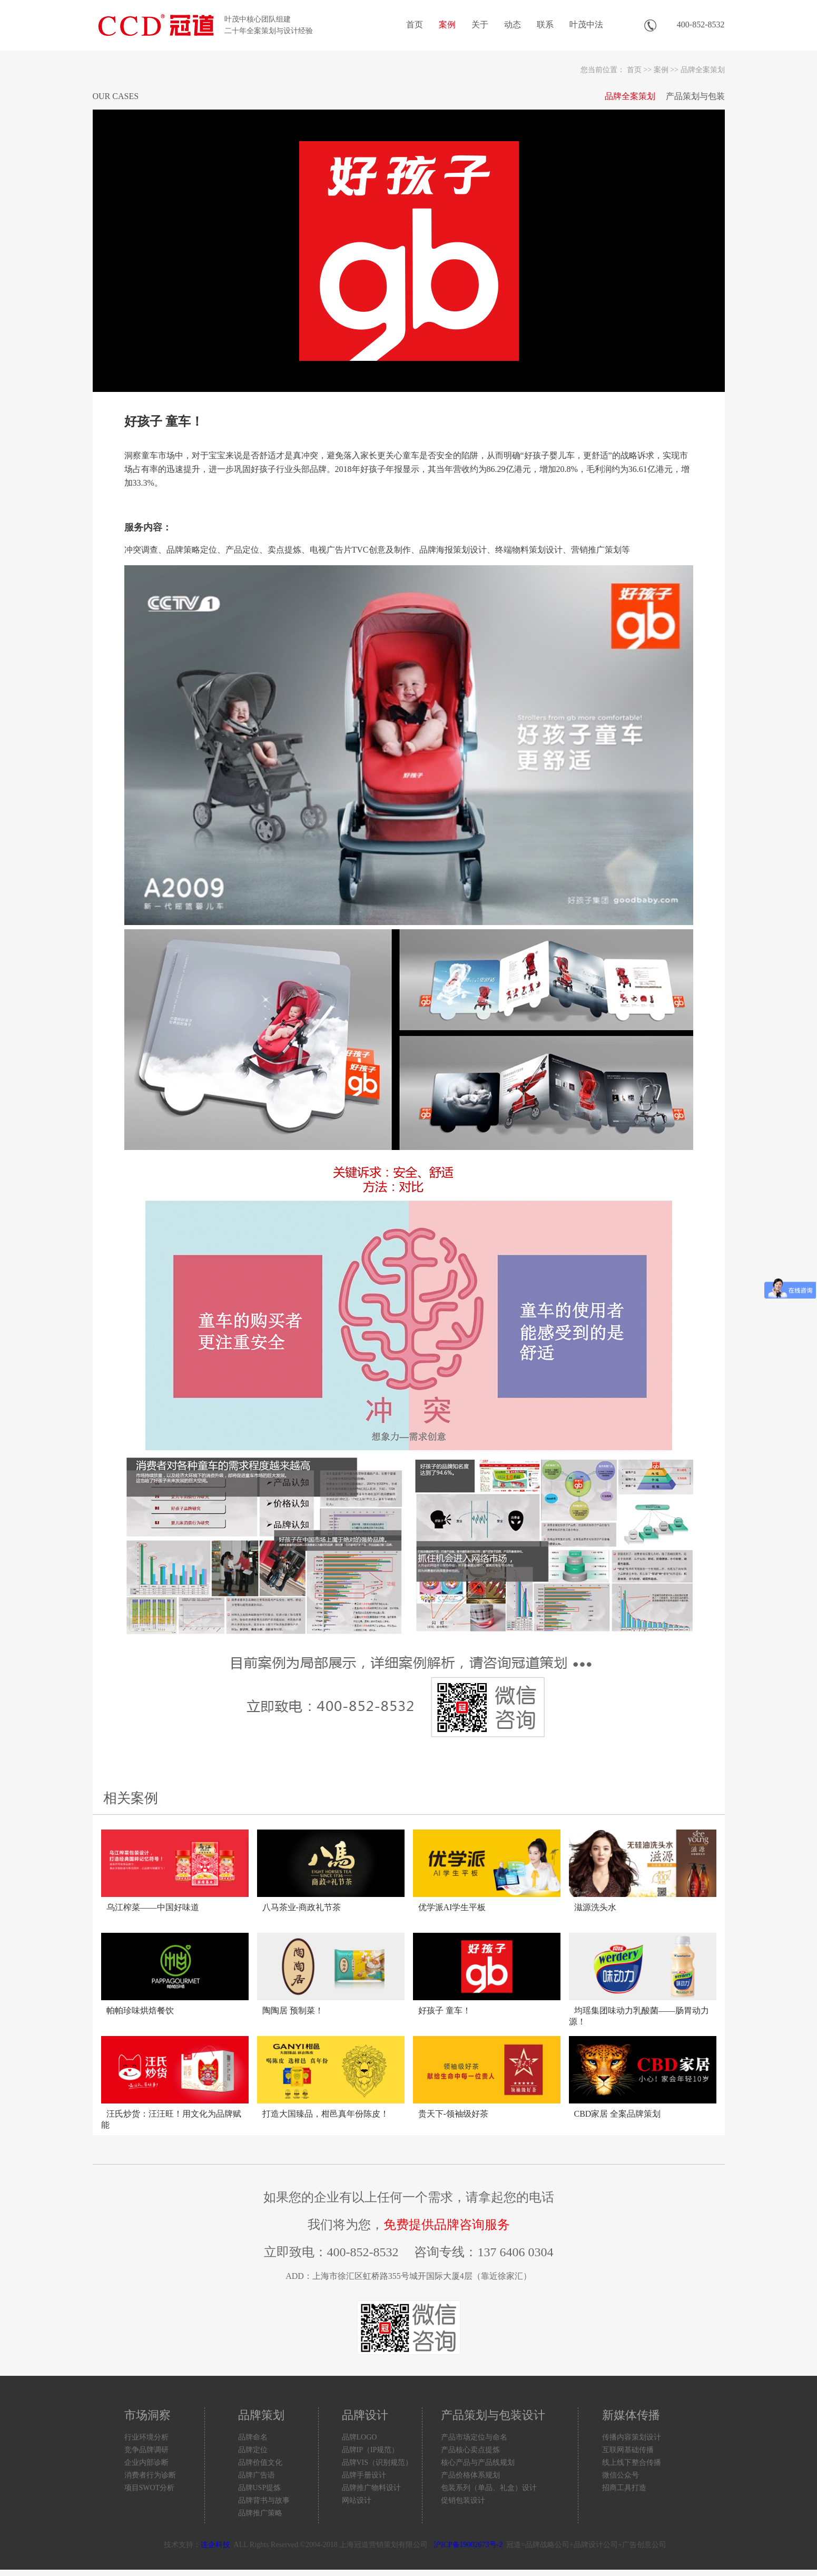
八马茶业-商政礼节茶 (301, 1907)
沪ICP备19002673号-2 (468, 2545)
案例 (447, 24)
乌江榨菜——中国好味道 (152, 1907)
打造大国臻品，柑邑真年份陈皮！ (325, 2113)
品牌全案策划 (703, 70)
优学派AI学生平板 (452, 1907)
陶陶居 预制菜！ (292, 2010)
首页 (414, 24)
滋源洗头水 (595, 1907)
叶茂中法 (586, 24)
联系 (545, 24)
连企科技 (215, 2545)
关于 (479, 24)
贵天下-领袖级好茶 (453, 2113)
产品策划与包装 (695, 96)
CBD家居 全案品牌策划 (617, 2113)
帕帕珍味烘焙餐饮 (140, 2010)
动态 (512, 24)
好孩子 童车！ (444, 2010)
